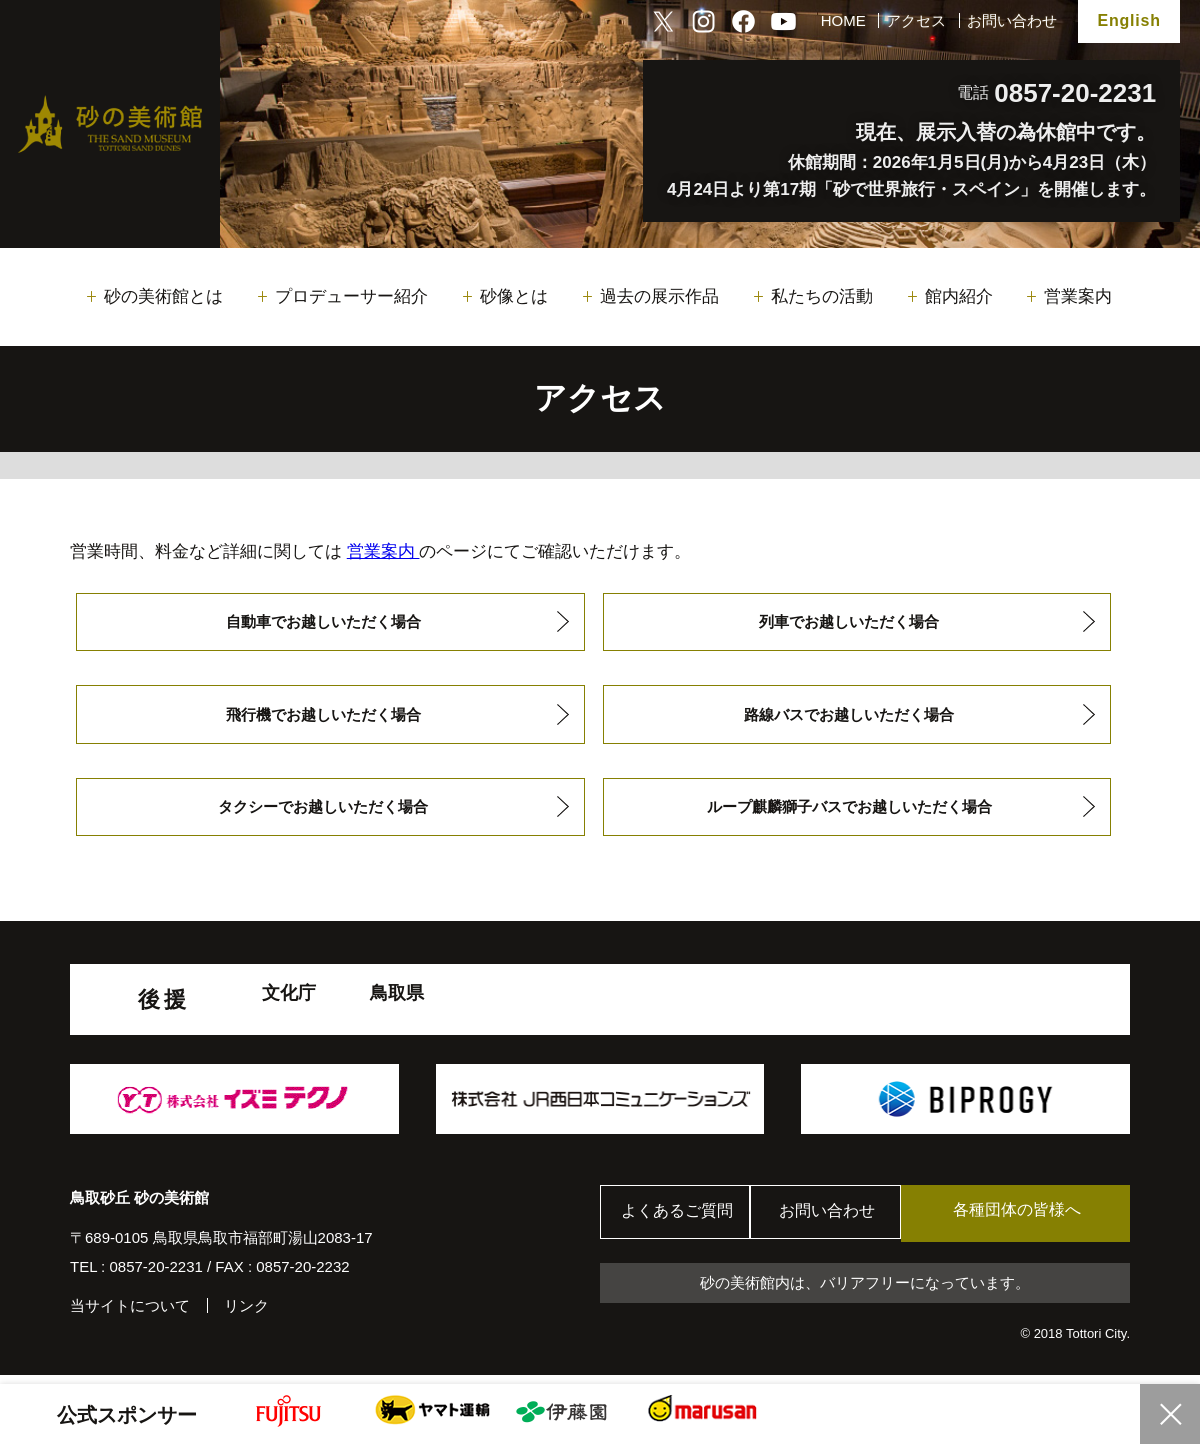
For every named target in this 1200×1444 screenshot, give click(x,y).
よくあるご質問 (679, 1221)
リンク (246, 1313)
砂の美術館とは (163, 296)
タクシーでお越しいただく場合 (323, 812)
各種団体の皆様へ (1035, 1220)
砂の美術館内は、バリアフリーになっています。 (865, 1290)
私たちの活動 (822, 296)
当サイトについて (130, 1313)
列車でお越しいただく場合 (849, 622)
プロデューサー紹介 (351, 296)
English (1128, 20)
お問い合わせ (1012, 20)
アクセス (916, 20)
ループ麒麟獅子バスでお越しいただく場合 (849, 812)
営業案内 (1078, 296)
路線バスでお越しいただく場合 (849, 717)
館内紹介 (959, 296)
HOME (843, 20)
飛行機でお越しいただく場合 (323, 717)
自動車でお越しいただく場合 (323, 622)
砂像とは (514, 296)
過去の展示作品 (659, 296)
